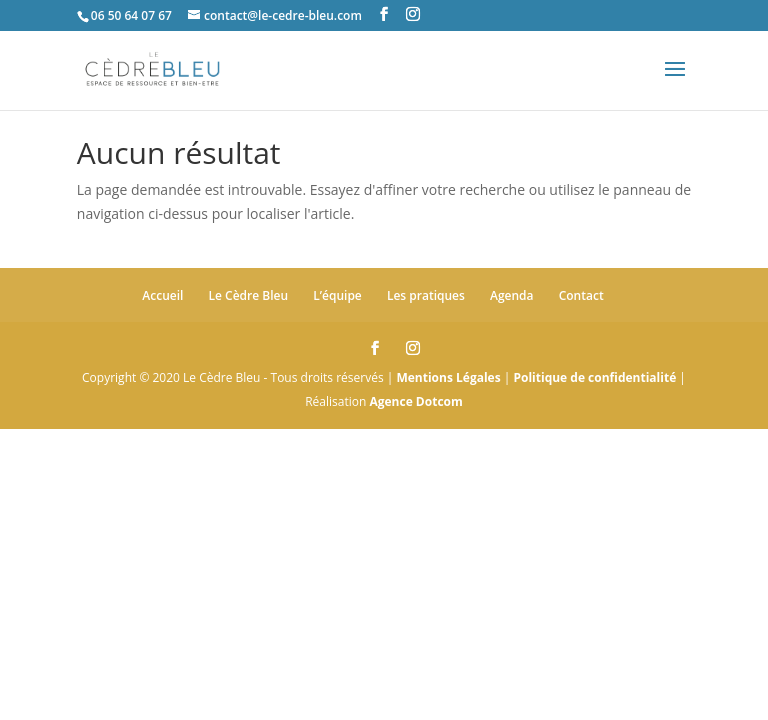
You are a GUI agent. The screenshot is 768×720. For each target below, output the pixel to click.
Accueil (162, 295)
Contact (581, 295)
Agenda (512, 295)
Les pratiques (426, 295)
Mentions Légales (448, 377)
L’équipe (337, 295)
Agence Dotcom (415, 401)
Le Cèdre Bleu (249, 295)
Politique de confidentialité (594, 377)
